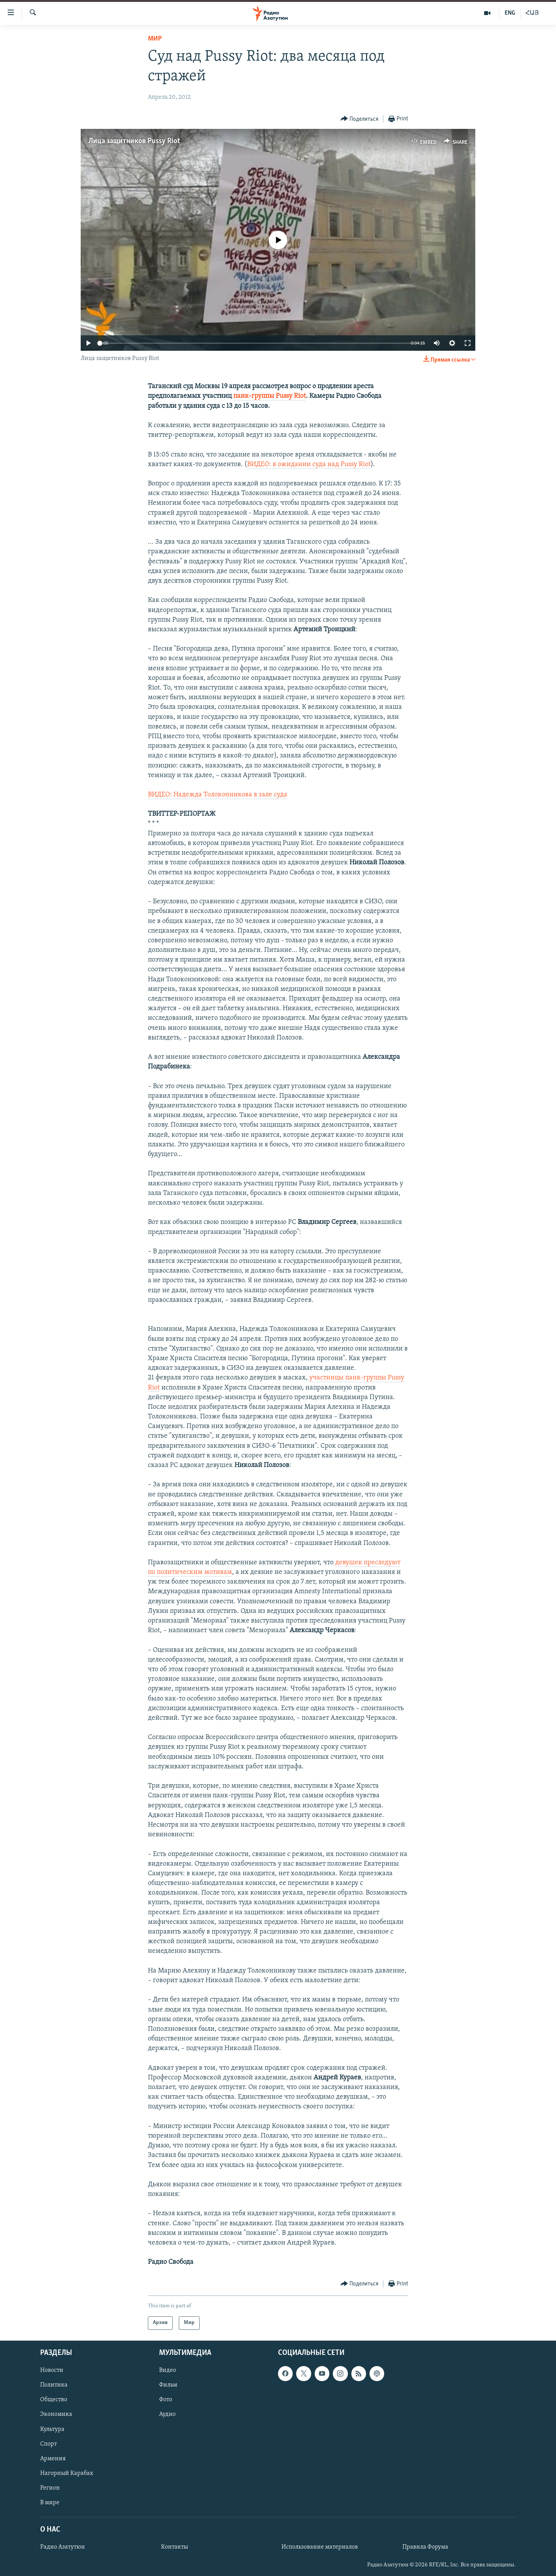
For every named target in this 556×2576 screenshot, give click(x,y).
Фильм (168, 2385)
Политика (54, 2385)
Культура (52, 2429)
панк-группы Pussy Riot (269, 396)
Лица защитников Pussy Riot (134, 141)
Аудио (167, 2414)
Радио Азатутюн (62, 2547)
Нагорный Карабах (66, 2473)
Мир (155, 38)
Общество (53, 2400)
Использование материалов (319, 2547)
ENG (510, 13)
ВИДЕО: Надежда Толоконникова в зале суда (217, 794)
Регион (50, 2488)
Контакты (174, 2547)
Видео (167, 2370)
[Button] (360, 119)
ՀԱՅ (532, 13)
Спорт (48, 2444)
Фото (165, 2400)
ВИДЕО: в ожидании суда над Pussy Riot (309, 464)
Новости (51, 2370)
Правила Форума (425, 2547)
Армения (53, 2458)
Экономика (56, 2414)
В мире (49, 2502)
